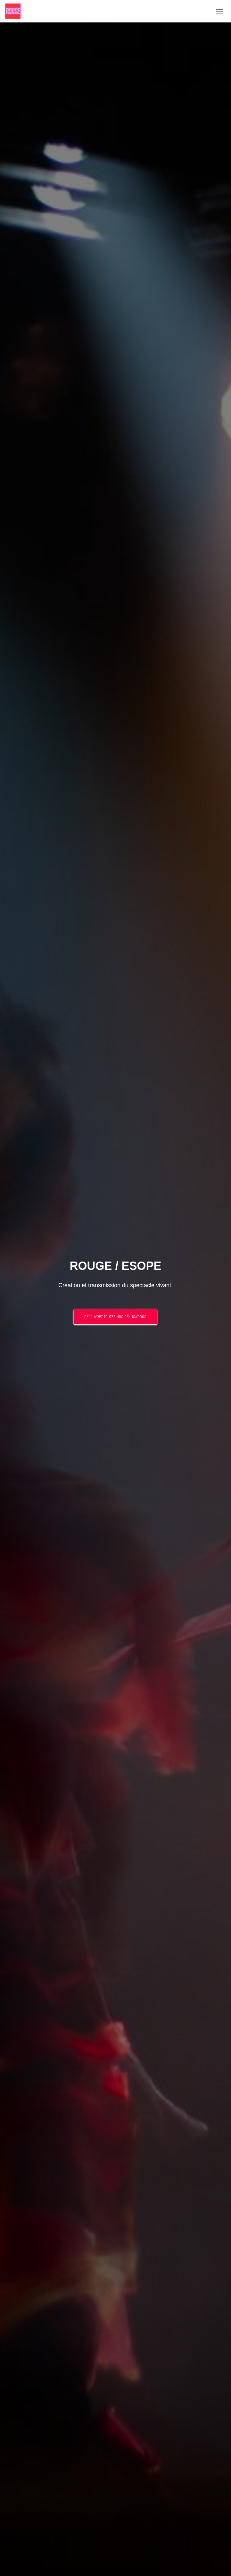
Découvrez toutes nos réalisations (115, 1316)
